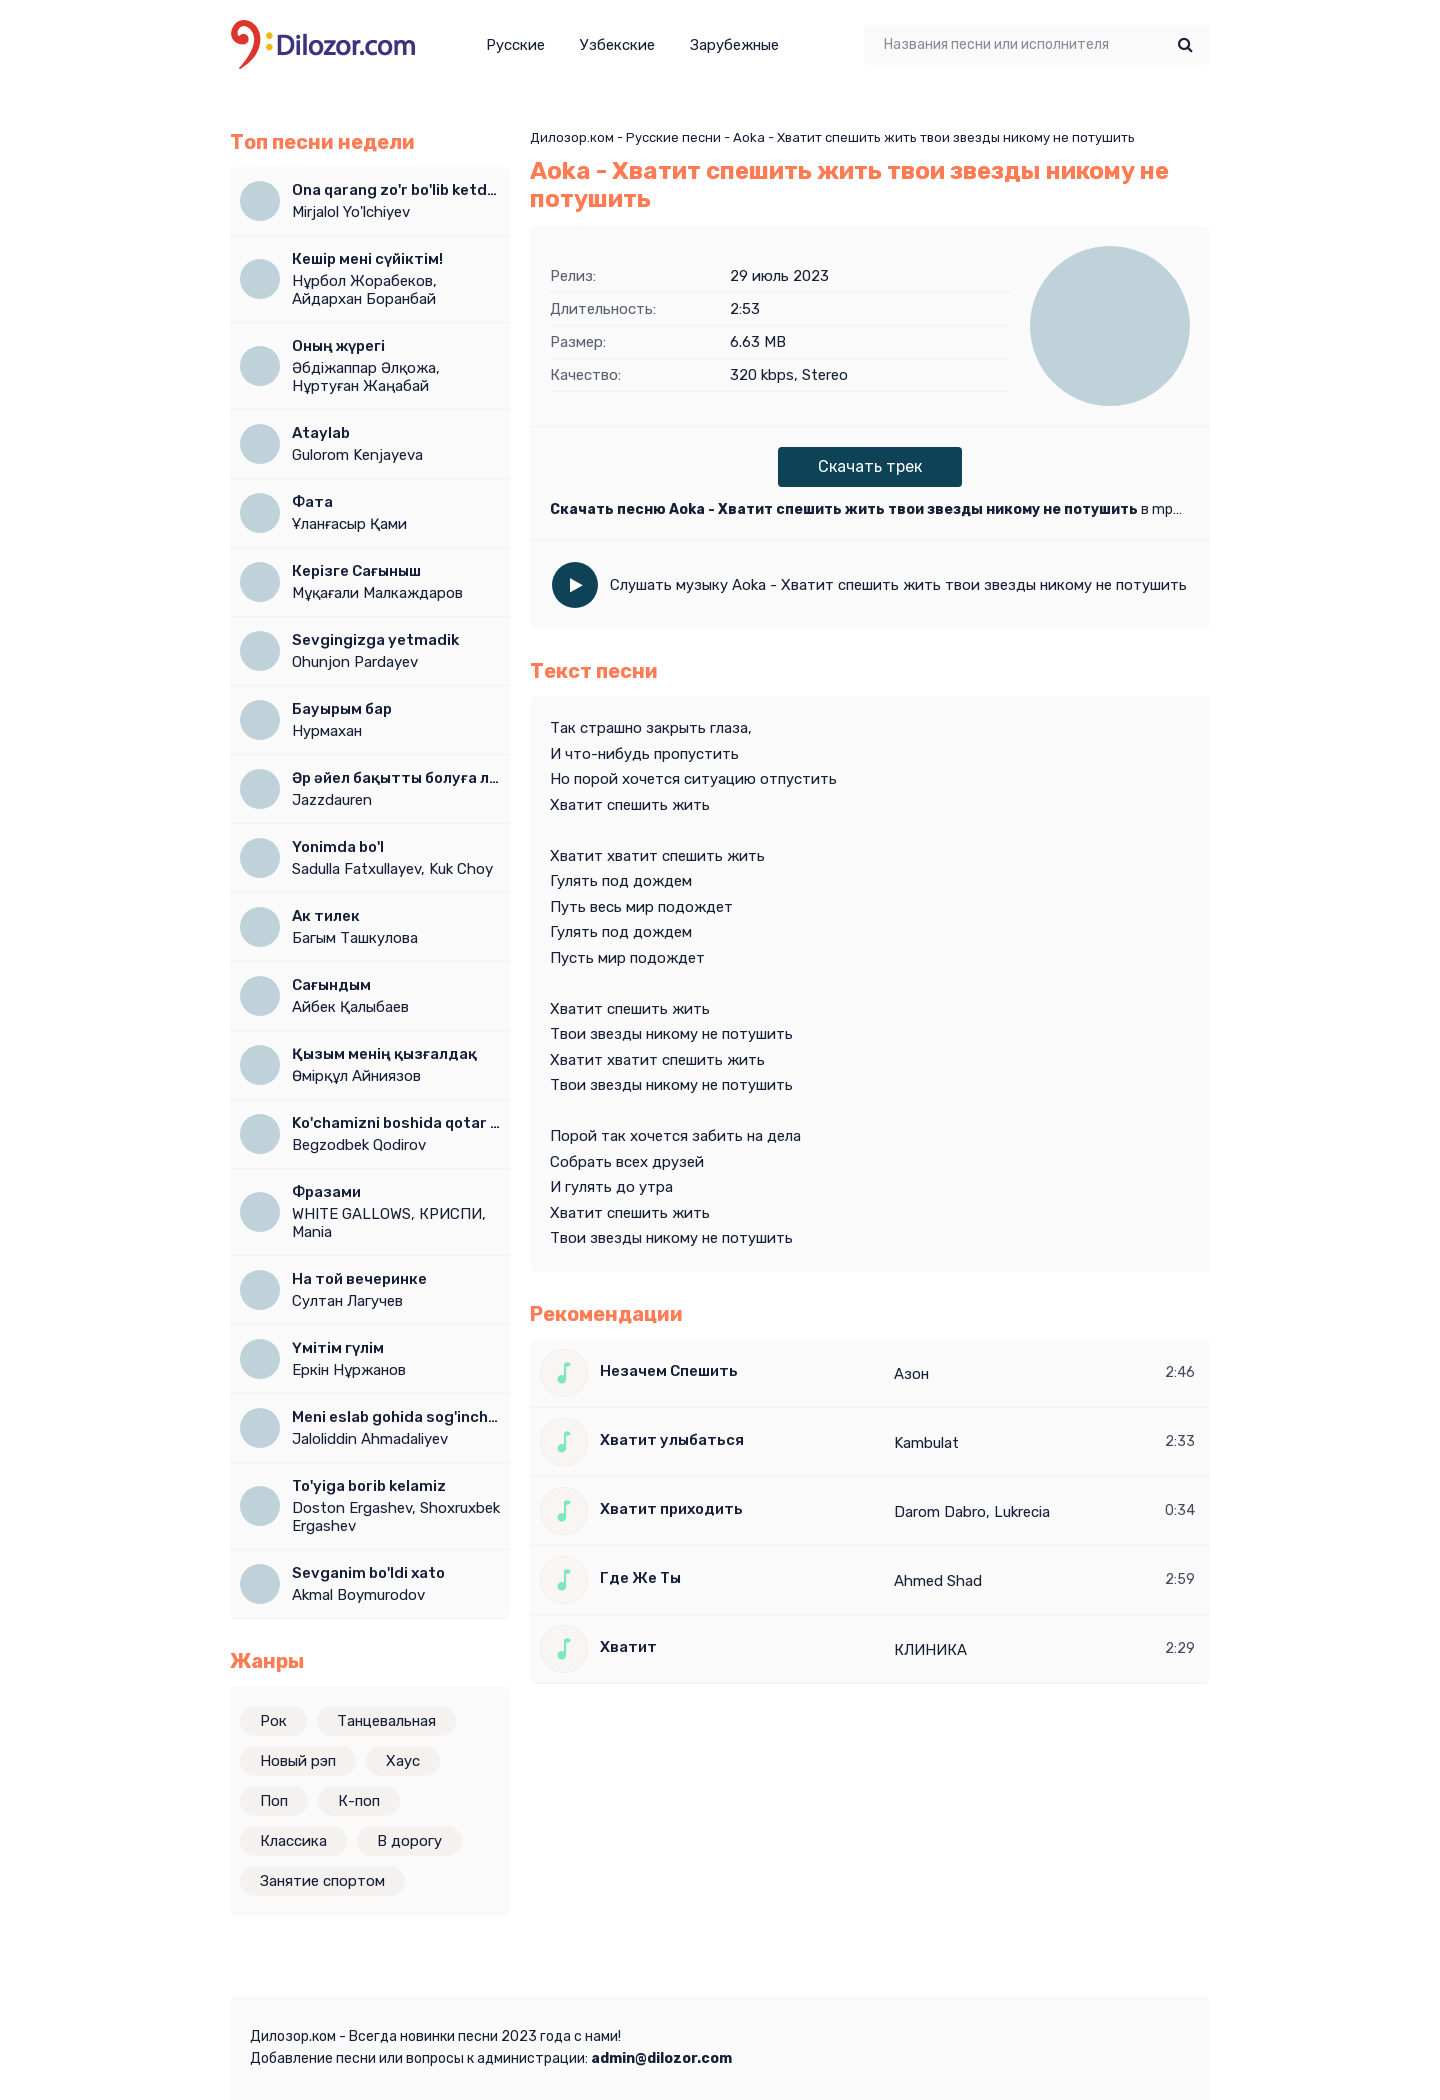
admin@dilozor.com (661, 2058)
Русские (515, 45)
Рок (273, 1721)
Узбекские (617, 45)
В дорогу (409, 1841)
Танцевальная (386, 1721)
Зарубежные (734, 45)
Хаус (403, 1761)
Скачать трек (870, 466)
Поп (274, 1801)
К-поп (359, 1801)
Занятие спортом (322, 1881)
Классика (293, 1841)
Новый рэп (298, 1761)
